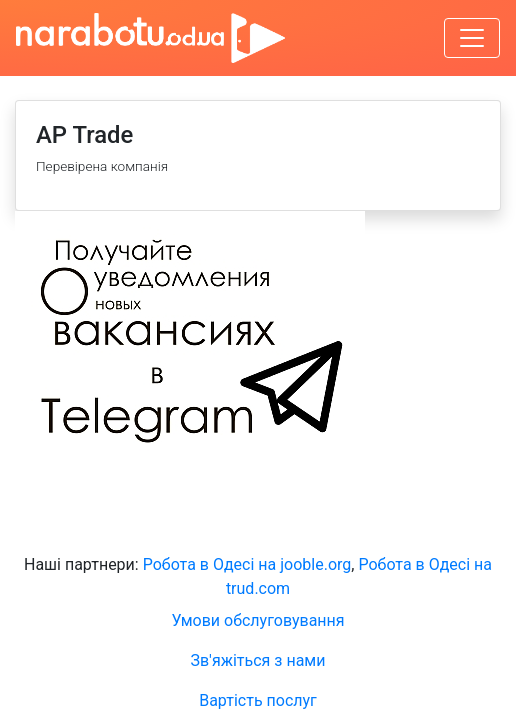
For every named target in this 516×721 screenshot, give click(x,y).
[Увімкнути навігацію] (472, 38)
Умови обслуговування (257, 620)
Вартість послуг (258, 700)
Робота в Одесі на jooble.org (247, 564)
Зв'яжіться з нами (258, 660)
